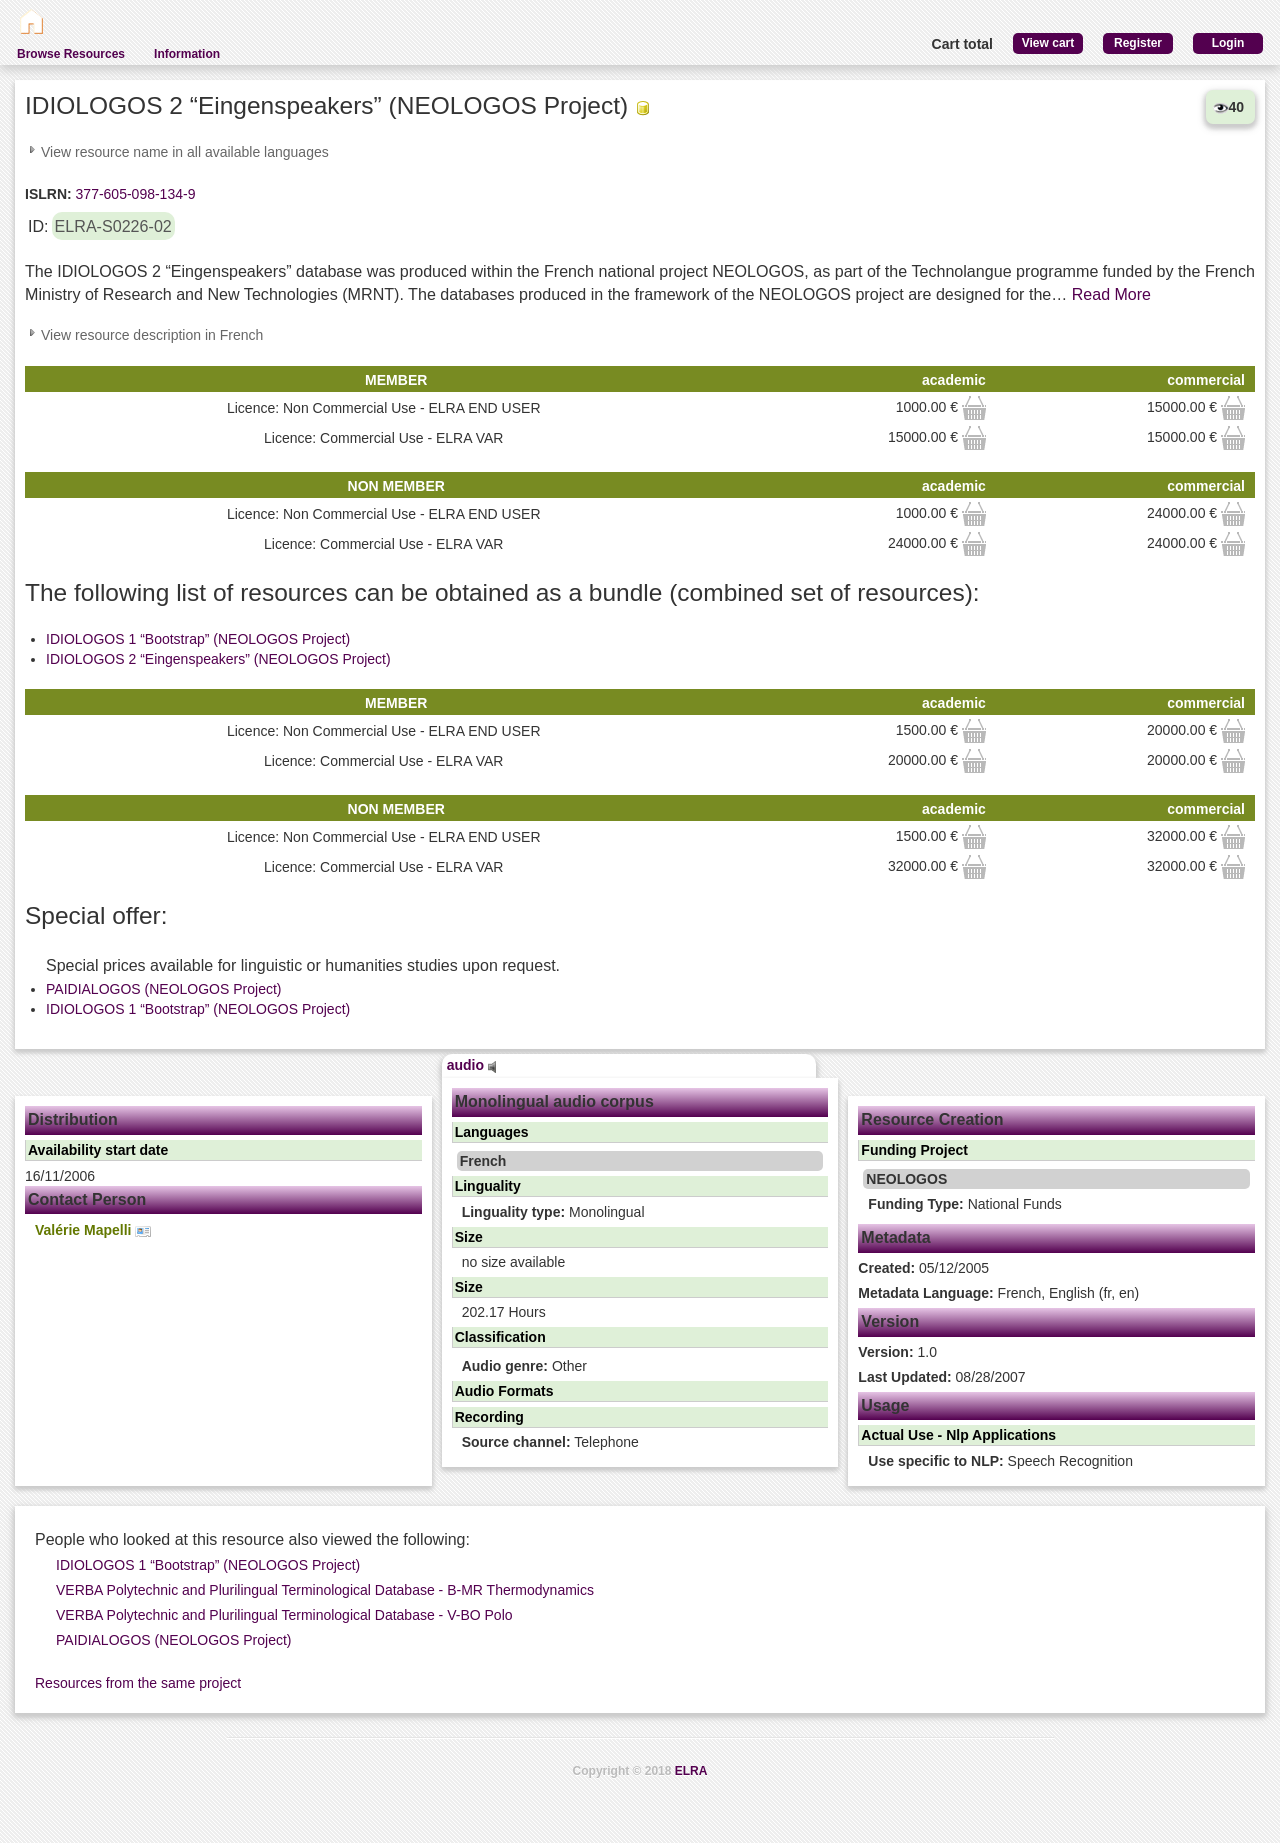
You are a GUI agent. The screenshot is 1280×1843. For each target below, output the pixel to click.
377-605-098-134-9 (134, 194)
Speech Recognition (1000, 1461)
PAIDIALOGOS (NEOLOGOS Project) (163, 989)
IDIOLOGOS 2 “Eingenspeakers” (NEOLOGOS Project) (218, 659)
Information (187, 54)
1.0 (897, 1352)
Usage (885, 1405)
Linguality (488, 1186)
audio (472, 1065)
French (483, 1161)
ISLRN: (48, 194)
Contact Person (87, 1199)
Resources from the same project (138, 1683)
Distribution (73, 1119)
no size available (514, 1262)
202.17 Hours (504, 1312)
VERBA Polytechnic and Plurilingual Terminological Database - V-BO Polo (284, 1615)
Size (469, 1237)
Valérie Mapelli (93, 1230)
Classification (500, 1337)
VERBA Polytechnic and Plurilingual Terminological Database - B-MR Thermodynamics (325, 1590)
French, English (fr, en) (998, 1293)
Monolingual (553, 1212)
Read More (1111, 294)
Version (890, 1321)
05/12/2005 (923, 1268)
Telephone (550, 1442)
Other (524, 1366)
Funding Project (914, 1150)
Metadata (895, 1237)
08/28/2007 (941, 1377)
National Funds (964, 1204)
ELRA (691, 1771)
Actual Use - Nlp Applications (958, 1435)
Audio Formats (504, 1391)
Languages (492, 1132)
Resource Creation (932, 1119)
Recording (489, 1417)
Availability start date (98, 1150)
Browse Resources (71, 54)
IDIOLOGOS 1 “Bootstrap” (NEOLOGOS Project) (198, 639)
